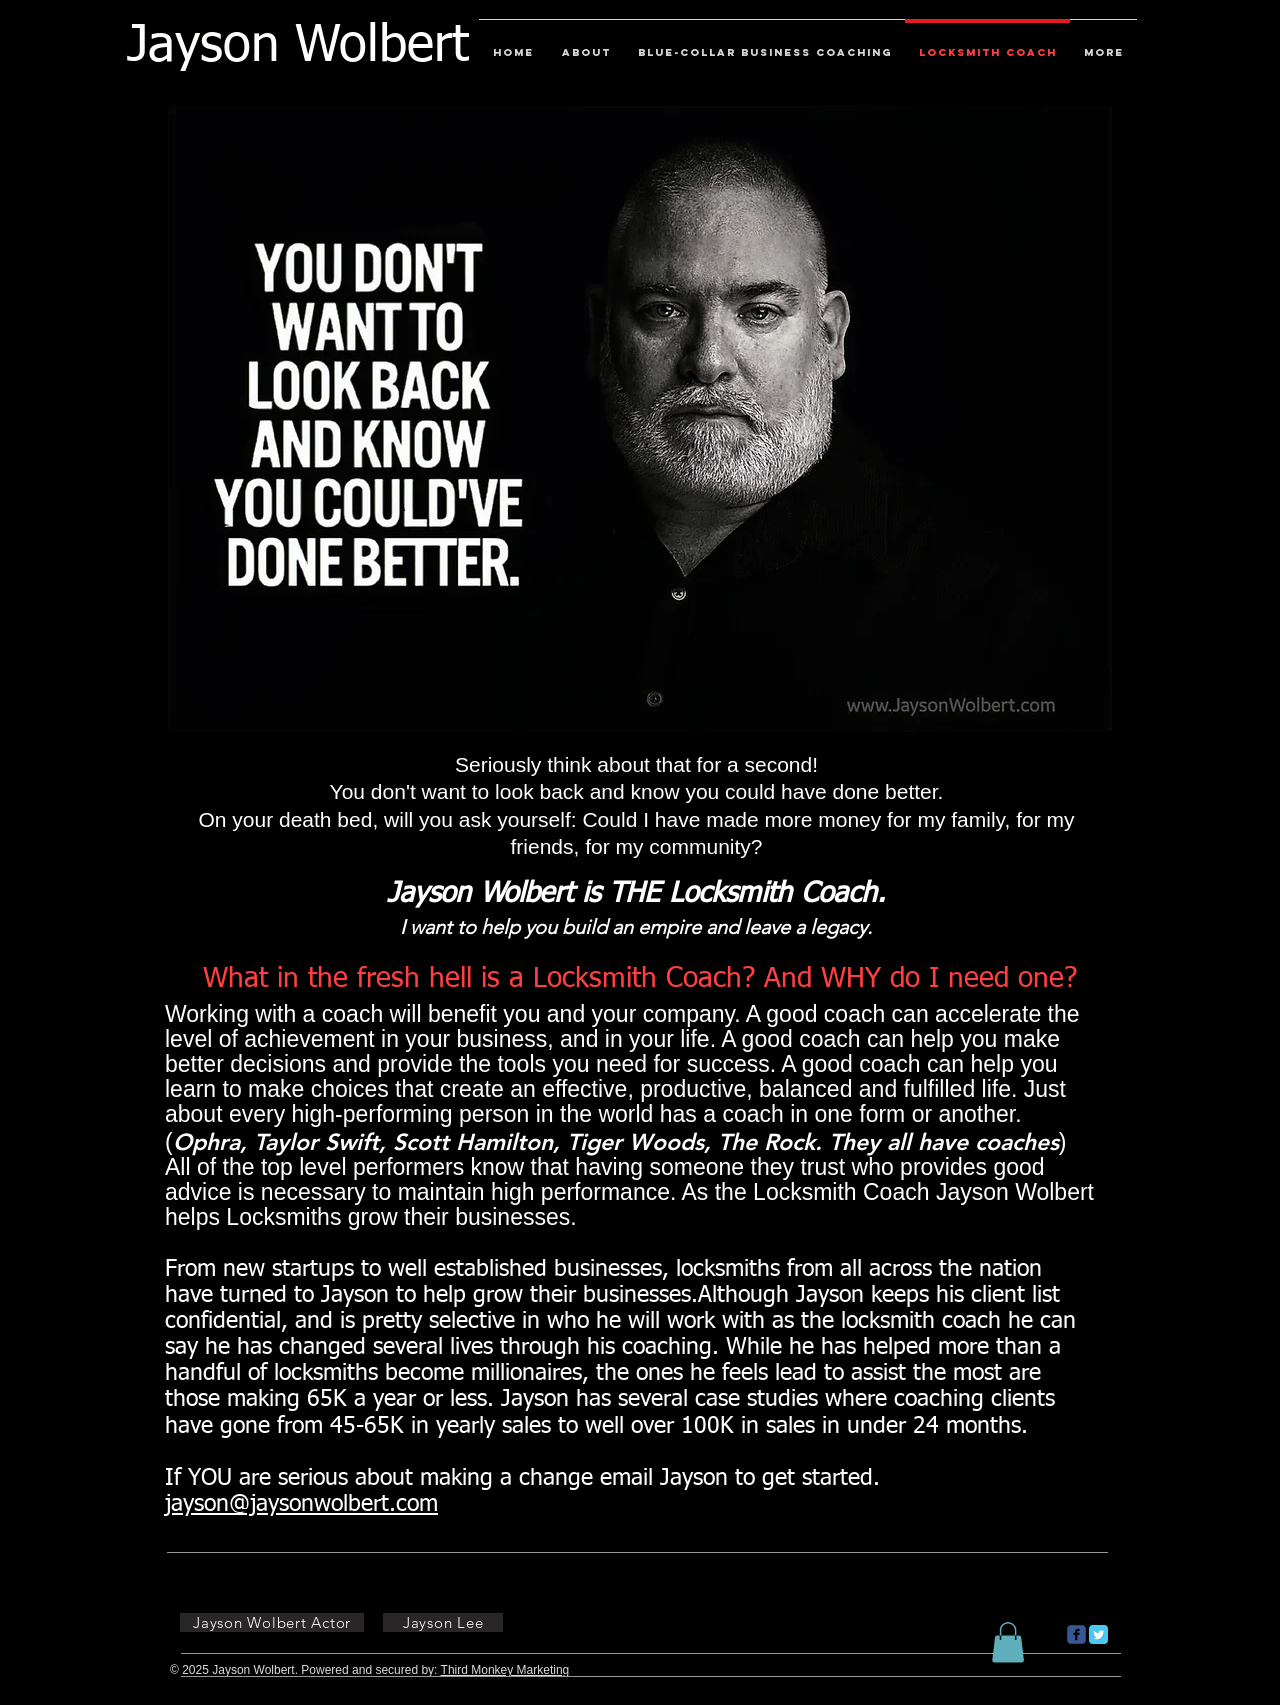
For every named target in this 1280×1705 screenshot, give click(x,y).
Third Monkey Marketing (505, 1670)
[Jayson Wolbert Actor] (272, 1622)
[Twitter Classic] (1098, 1634)
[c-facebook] (1076, 1634)
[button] (1008, 1642)
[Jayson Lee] (443, 1622)
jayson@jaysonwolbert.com (301, 1504)
